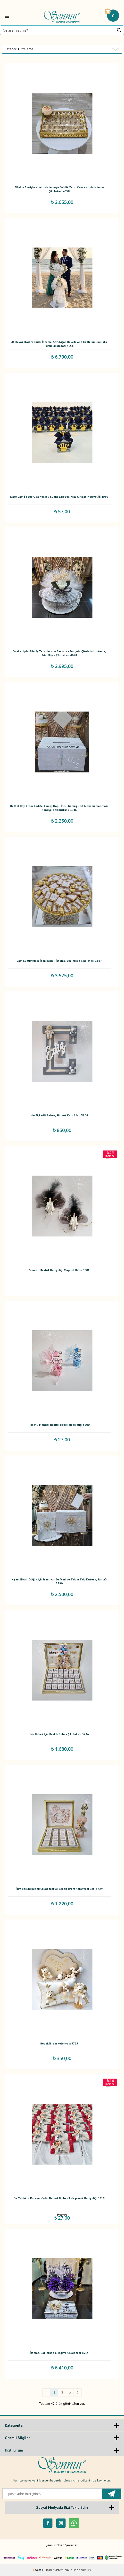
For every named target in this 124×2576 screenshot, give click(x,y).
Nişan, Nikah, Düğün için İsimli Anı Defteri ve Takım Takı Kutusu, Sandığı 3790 (59, 1581)
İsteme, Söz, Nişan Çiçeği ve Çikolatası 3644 (59, 2353)
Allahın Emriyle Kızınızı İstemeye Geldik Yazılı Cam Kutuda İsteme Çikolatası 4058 (59, 189)
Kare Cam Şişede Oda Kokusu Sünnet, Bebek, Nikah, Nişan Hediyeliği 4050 (59, 496)
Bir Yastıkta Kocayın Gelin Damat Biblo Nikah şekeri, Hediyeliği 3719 (59, 2198)
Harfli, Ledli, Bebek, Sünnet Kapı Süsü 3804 (59, 1115)
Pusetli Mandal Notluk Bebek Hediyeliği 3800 (59, 1424)
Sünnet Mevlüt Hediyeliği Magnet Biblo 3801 (59, 1270)
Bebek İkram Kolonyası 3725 (59, 2043)
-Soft (37, 2570)
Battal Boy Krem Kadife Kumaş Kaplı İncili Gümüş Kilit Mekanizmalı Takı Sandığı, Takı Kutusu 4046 (59, 808)
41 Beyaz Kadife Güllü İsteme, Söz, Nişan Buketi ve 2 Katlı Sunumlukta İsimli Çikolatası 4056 (59, 344)
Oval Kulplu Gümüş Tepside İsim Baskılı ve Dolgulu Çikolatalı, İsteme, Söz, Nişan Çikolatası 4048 (59, 653)
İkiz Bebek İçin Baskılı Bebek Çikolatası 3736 (59, 1734)
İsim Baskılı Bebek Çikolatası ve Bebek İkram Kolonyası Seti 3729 (59, 1889)
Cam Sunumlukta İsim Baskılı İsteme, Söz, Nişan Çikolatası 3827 (59, 960)
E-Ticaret (48, 2570)
